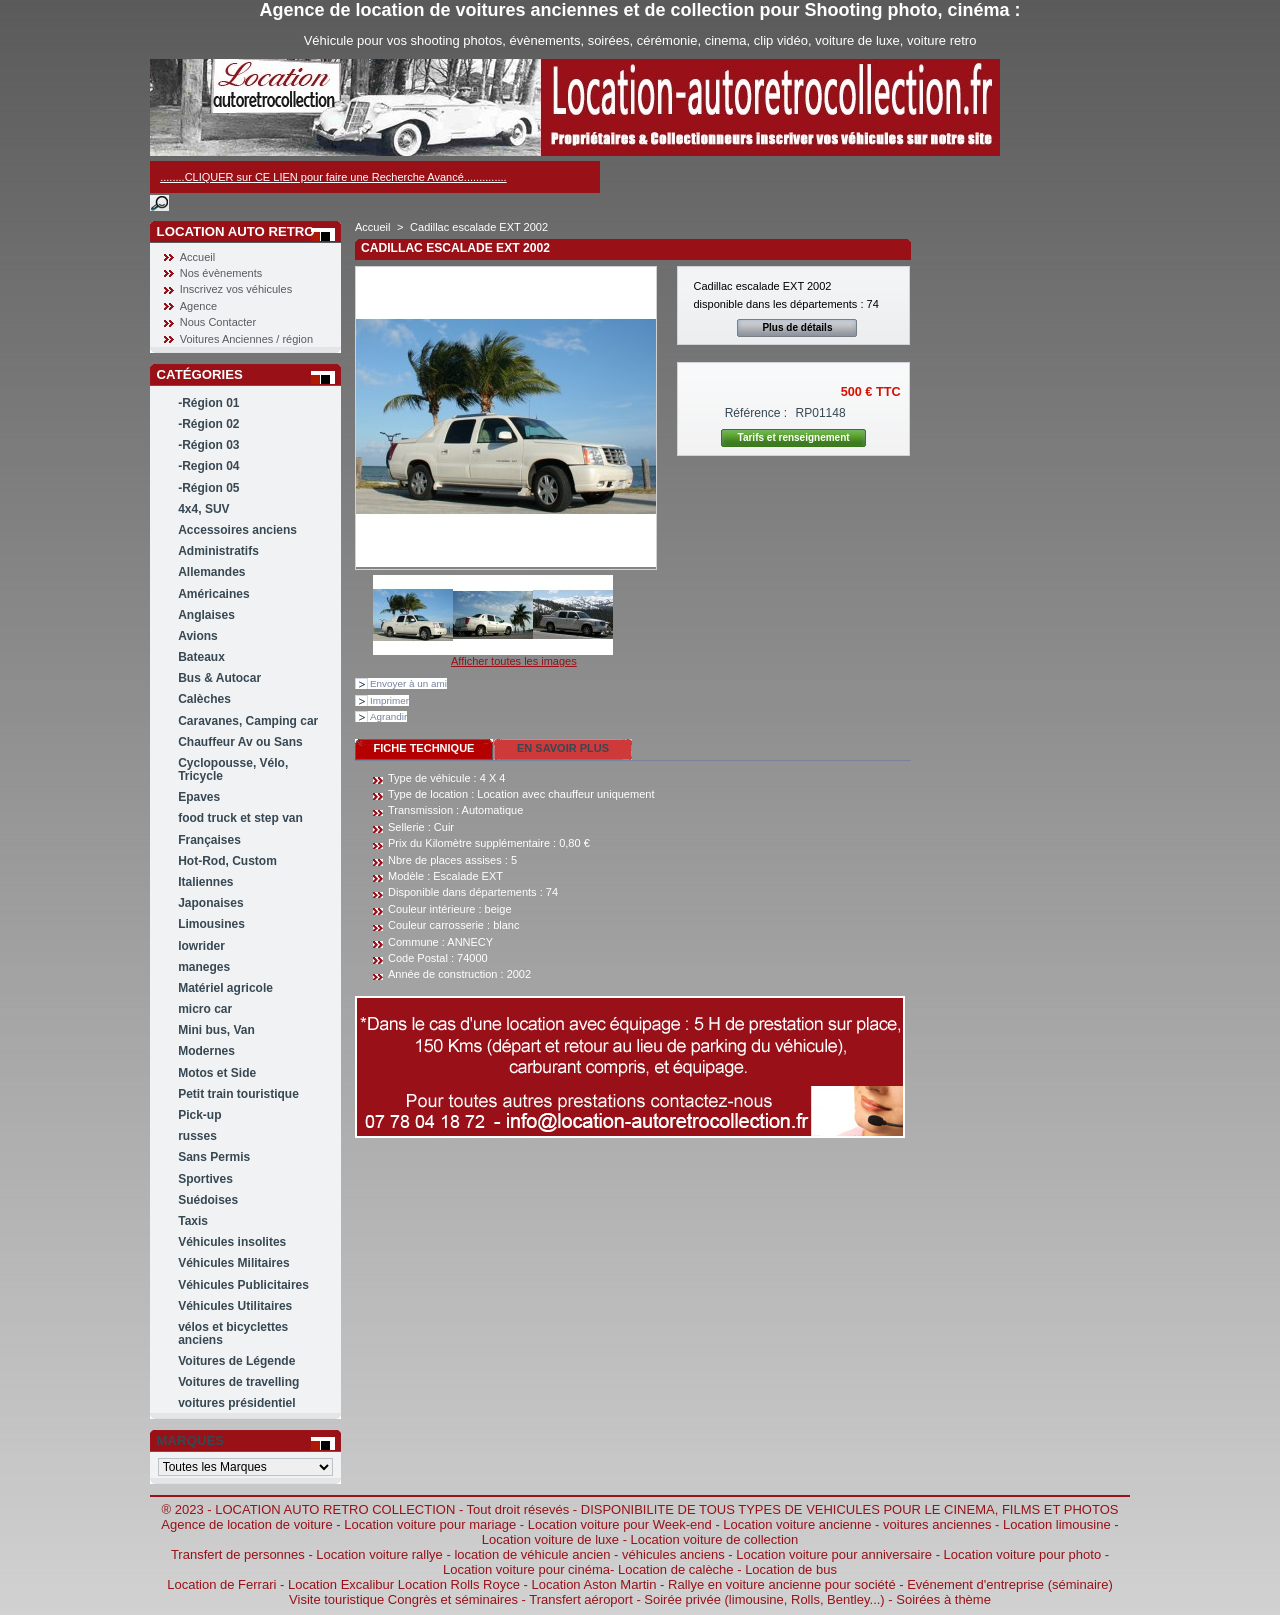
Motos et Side (217, 1073)
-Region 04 (208, 466)
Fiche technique (424, 748)
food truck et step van (240, 818)
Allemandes (211, 572)
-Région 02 (208, 424)
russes (197, 1136)
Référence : (756, 413)
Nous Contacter (218, 322)
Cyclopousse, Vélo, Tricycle (233, 769)
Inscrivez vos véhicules (236, 289)
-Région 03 (208, 445)
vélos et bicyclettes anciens (233, 1333)
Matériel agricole (225, 988)
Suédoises (208, 1200)
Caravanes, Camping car (248, 721)
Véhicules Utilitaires (235, 1306)
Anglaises (206, 615)
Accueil (197, 257)
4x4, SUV (203, 509)
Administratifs (218, 551)
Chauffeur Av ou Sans (240, 742)
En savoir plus (563, 748)
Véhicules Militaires (233, 1263)
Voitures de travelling (238, 1382)
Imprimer (389, 700)
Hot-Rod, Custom (227, 861)
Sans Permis (214, 1157)
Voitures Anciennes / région (246, 339)
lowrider (201, 946)
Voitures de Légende (236, 1361)
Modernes (206, 1051)
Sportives (205, 1179)
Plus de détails (797, 327)
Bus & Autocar (219, 678)
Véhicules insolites (232, 1242)
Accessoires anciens (237, 530)
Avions (198, 636)
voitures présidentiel (236, 1403)
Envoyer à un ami (408, 683)
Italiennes (205, 882)
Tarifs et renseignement (794, 437)
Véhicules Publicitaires (243, 1285)
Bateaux (201, 657)
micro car (205, 1009)
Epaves (199, 797)
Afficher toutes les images (514, 661)
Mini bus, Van (216, 1030)
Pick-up (199, 1115)
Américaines (213, 594)
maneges (204, 967)
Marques (190, 1440)
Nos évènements (221, 273)
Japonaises (210, 903)
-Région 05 (208, 488)
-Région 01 (208, 403)
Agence (198, 306)
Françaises (209, 840)
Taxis (193, 1221)
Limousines (211, 924)
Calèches (204, 699)
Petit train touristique (238, 1094)
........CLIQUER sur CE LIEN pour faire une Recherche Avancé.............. (333, 177)
